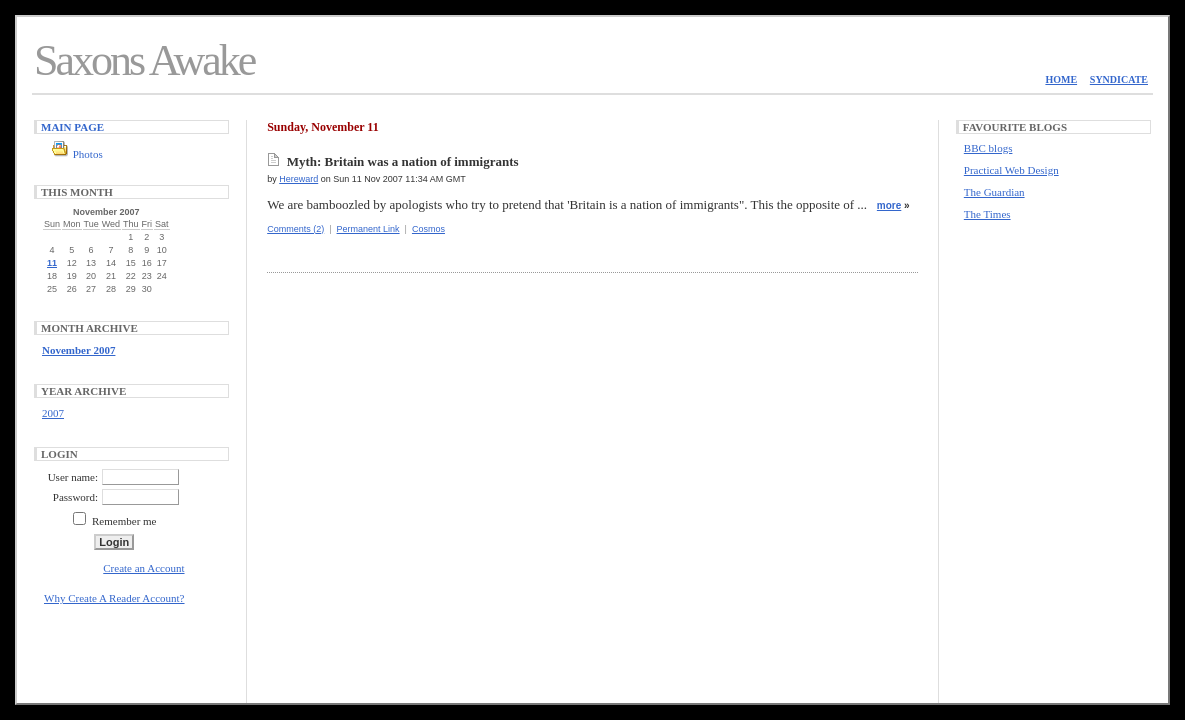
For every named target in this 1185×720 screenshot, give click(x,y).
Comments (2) (295, 229)
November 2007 (78, 350)
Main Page (72, 127)
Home (1061, 79)
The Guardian (994, 192)
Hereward (298, 179)
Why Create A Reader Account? (114, 598)
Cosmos (428, 229)
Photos (88, 154)
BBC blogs (988, 148)
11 (52, 263)
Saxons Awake (144, 60)
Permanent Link (368, 229)
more (889, 205)
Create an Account (143, 568)
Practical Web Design (1011, 170)
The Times (987, 214)
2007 (53, 413)
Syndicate (1119, 79)
